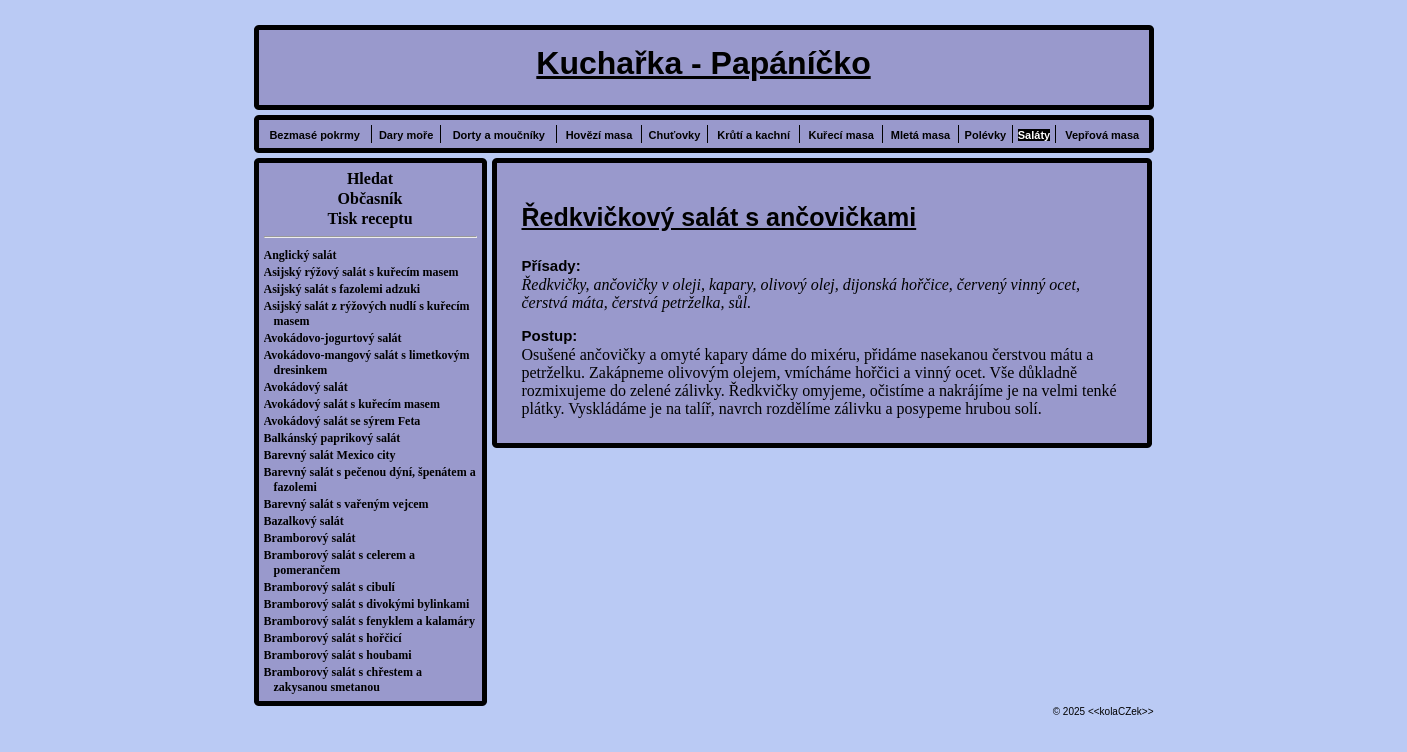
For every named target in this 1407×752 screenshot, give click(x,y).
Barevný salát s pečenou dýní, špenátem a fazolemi (375, 479)
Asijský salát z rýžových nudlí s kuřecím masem (372, 313)
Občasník (370, 198)
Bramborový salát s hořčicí (338, 638)
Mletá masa (920, 135)
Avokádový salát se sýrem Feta (347, 421)
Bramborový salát (315, 538)
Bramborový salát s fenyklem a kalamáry (374, 621)
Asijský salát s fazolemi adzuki (347, 289)
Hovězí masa (599, 135)
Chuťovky (675, 135)
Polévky (986, 135)
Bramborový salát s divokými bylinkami (372, 604)
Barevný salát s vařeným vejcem (351, 504)
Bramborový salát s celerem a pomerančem (345, 562)
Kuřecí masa (840, 135)
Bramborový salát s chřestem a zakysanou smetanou (348, 679)
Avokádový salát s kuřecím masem (357, 404)
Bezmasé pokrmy (314, 135)
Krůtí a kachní (753, 135)
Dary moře (406, 135)
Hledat (370, 178)
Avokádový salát (311, 387)
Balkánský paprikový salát (337, 438)
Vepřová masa (1102, 135)
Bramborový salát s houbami (343, 655)
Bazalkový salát (309, 521)
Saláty (1034, 135)
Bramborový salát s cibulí (334, 587)
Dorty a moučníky (499, 135)
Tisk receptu (369, 218)
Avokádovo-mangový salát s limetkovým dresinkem (372, 362)
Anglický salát (305, 255)
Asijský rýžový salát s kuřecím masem (366, 272)
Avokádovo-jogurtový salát (338, 338)
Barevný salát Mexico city (335, 455)
